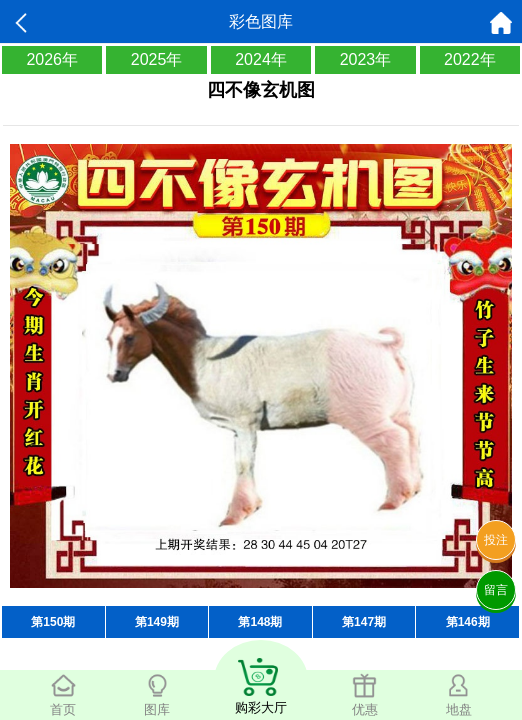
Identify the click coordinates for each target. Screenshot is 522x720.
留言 (496, 590)
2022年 (470, 59)
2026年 (52, 59)
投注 (496, 540)
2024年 (261, 59)
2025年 (157, 59)
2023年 (366, 59)
